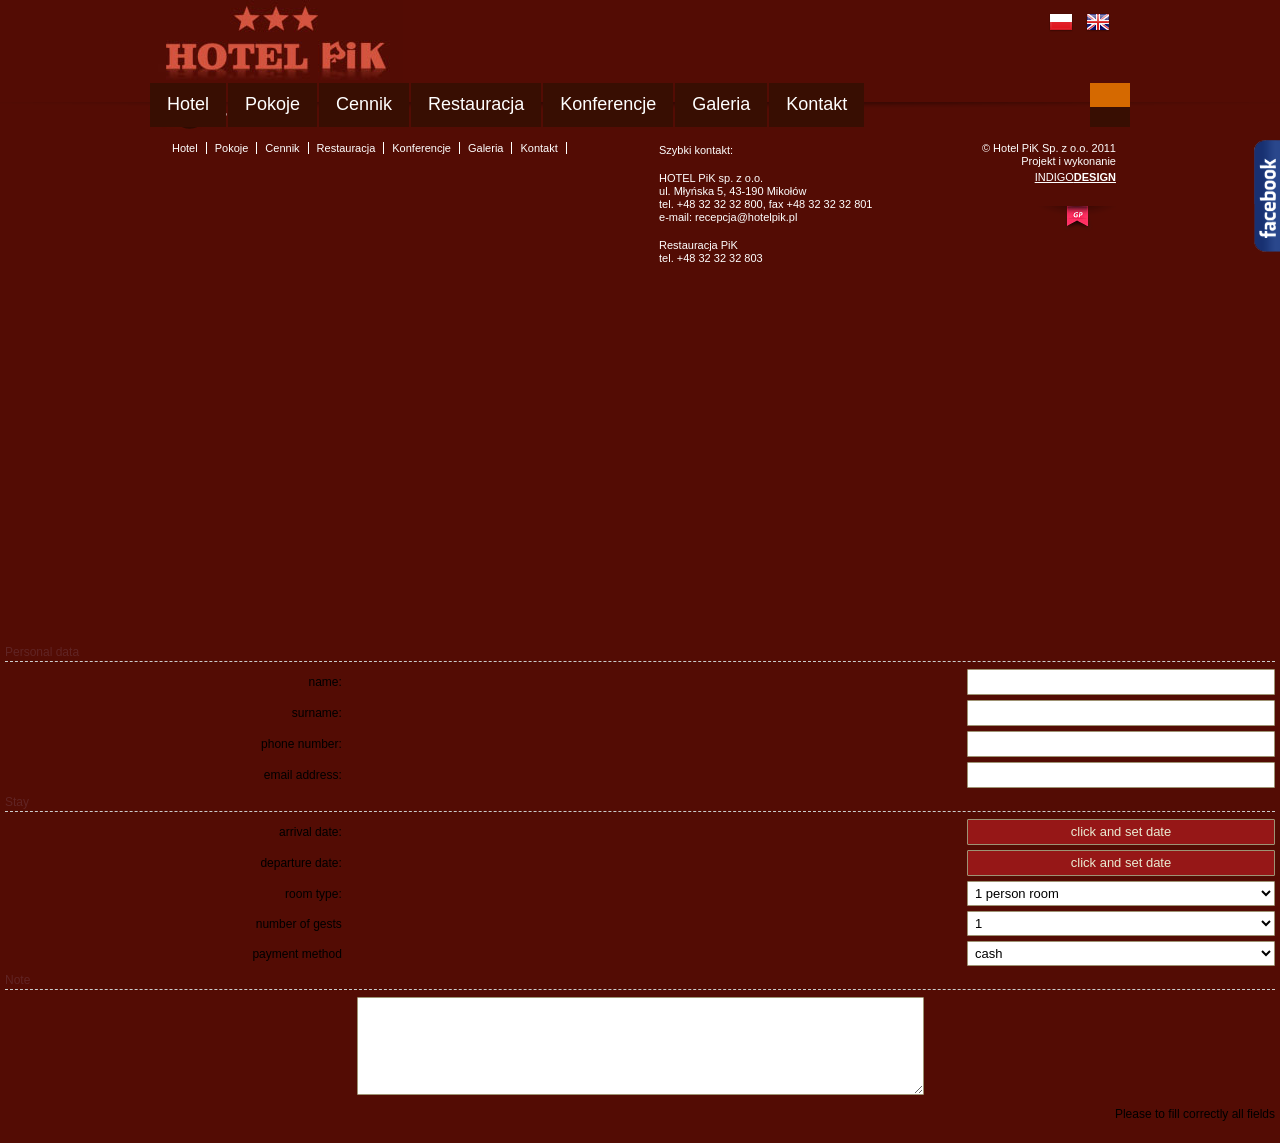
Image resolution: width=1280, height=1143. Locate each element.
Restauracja (476, 104)
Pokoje (272, 104)
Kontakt (816, 104)
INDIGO (1075, 177)
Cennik (364, 104)
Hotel (188, 104)
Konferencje (608, 104)
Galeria (721, 104)
